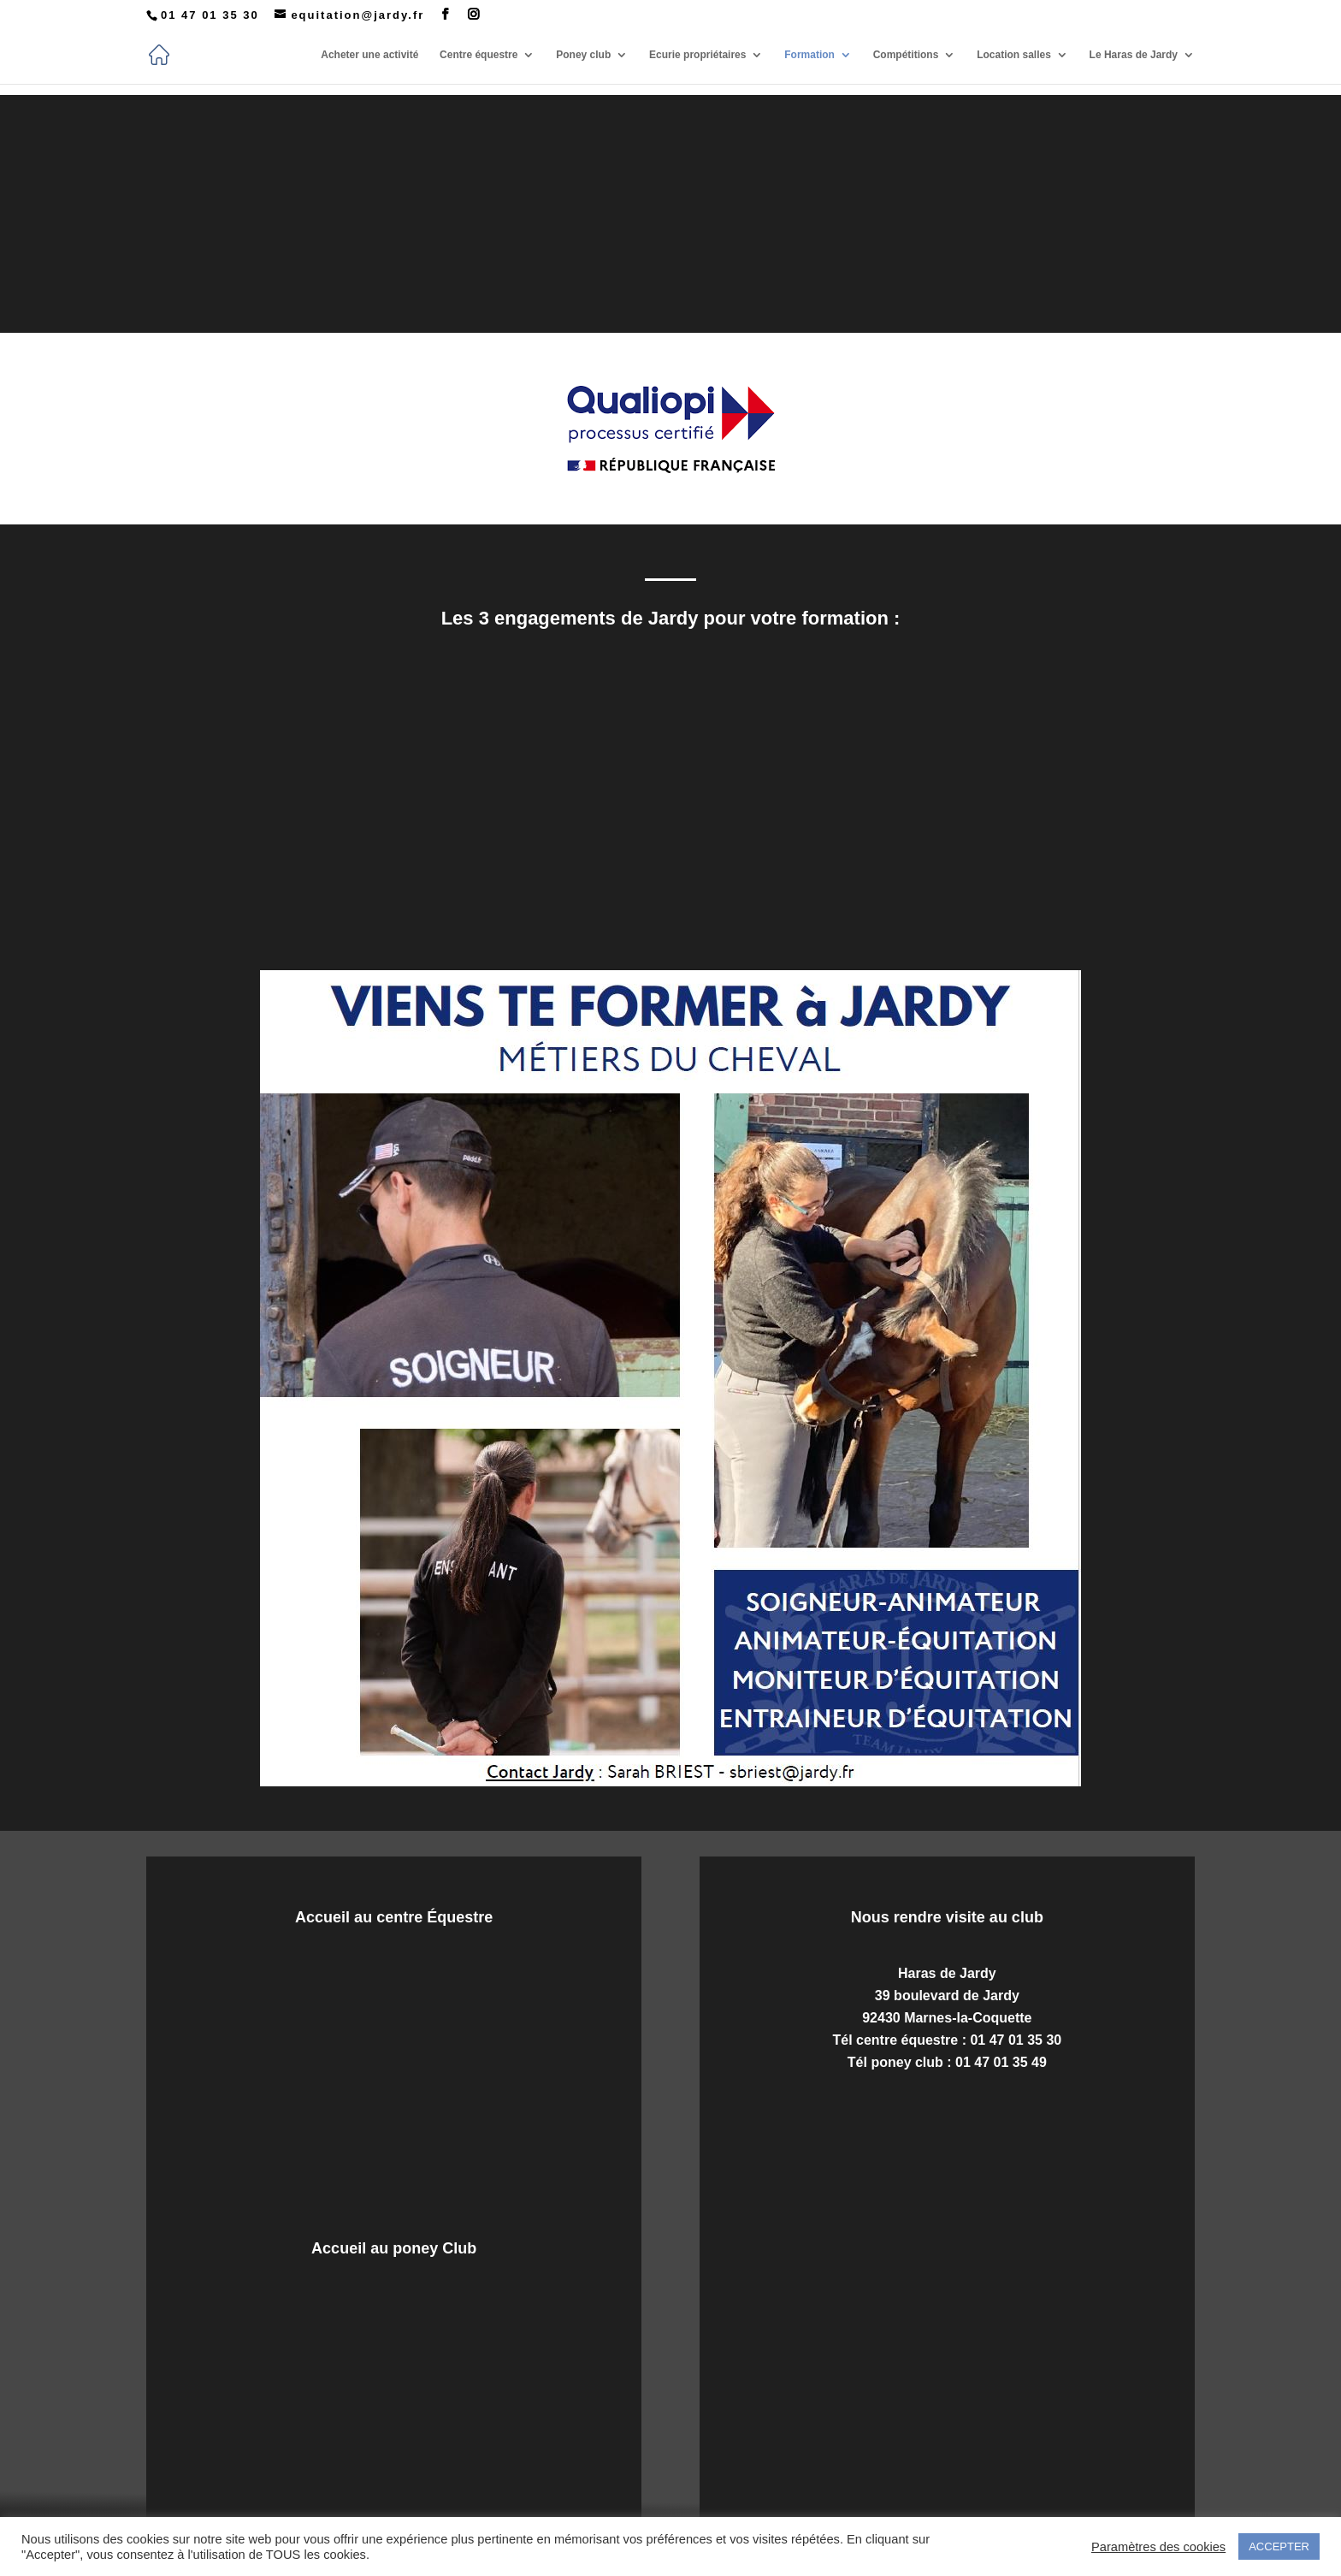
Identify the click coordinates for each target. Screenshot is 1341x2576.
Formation (809, 55)
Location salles (1014, 55)
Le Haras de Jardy (1134, 55)
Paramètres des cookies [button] (1158, 2547)
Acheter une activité (369, 55)
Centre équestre (478, 55)
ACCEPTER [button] (1279, 2546)
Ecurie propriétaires (697, 55)
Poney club (583, 55)
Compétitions (906, 55)
